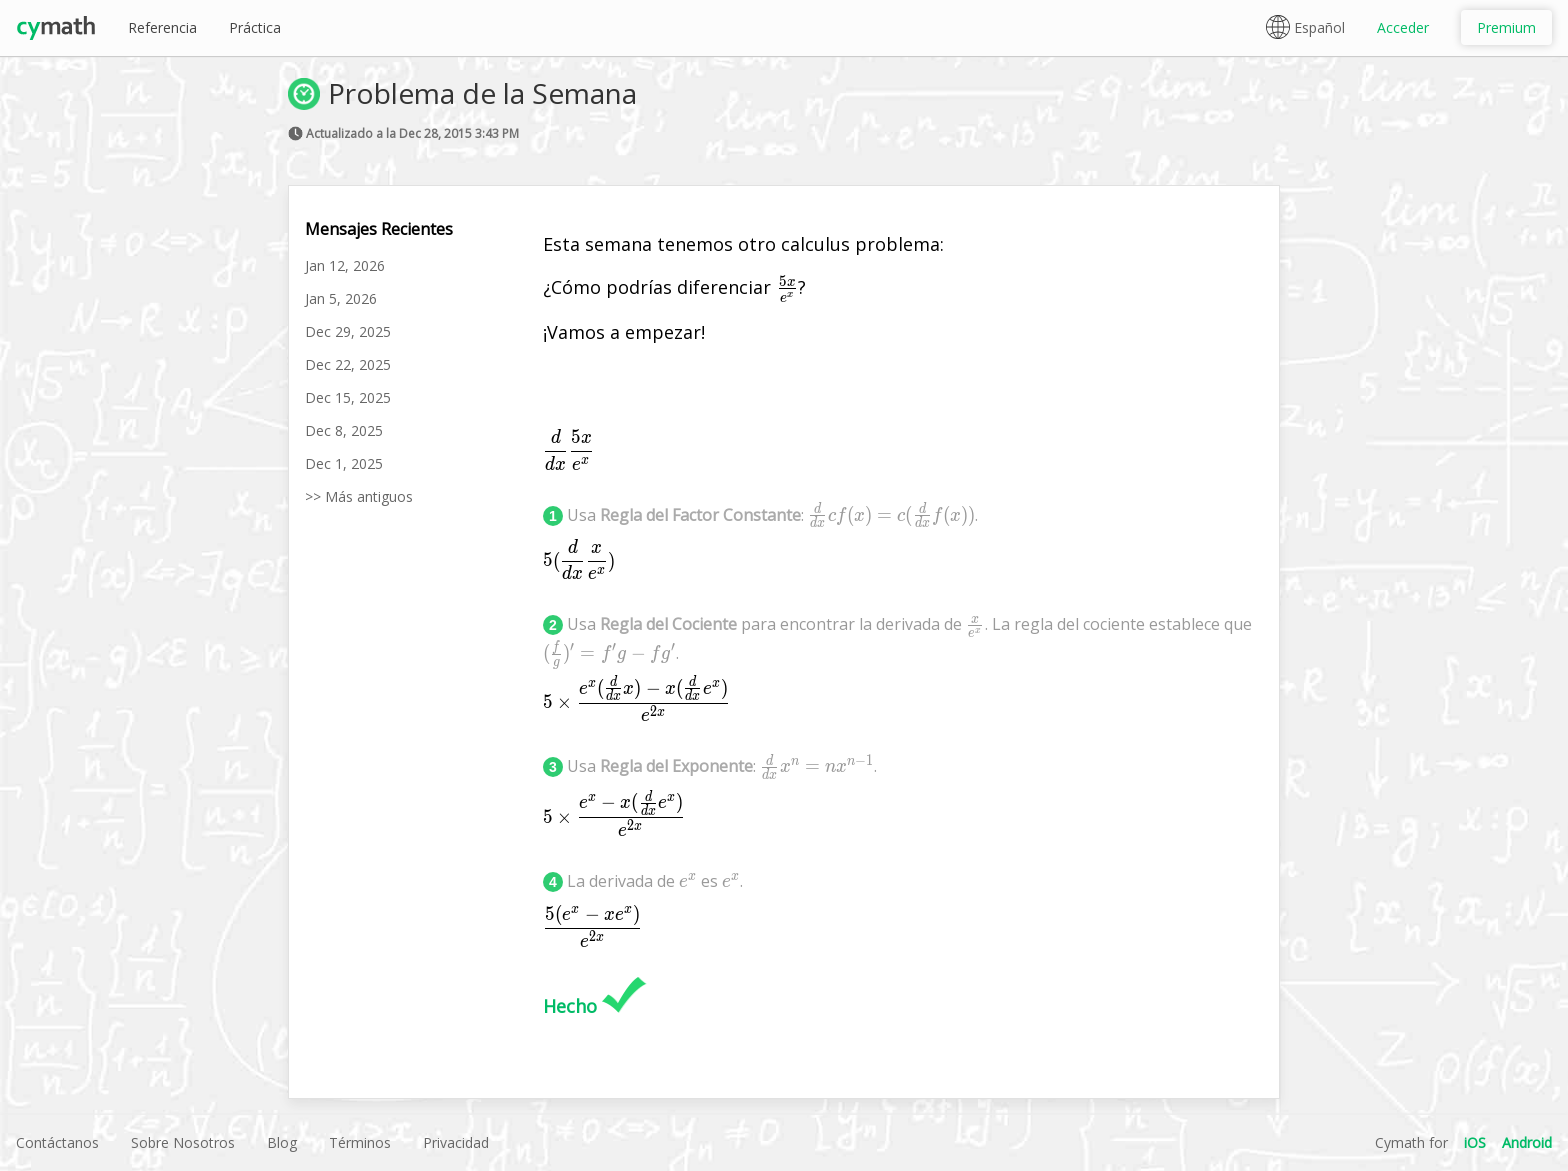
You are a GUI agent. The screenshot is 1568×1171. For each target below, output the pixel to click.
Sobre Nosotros (183, 1142)
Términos (360, 1142)
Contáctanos (57, 1142)
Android (1527, 1142)
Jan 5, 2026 (341, 298)
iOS (1475, 1142)
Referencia (162, 27)
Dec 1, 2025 (344, 463)
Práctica (255, 27)
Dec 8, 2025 (344, 430)
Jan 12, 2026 (345, 265)
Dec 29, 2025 (348, 331)
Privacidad (456, 1142)
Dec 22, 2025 (348, 364)
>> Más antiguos (359, 496)
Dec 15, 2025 (348, 397)
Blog (282, 1142)
